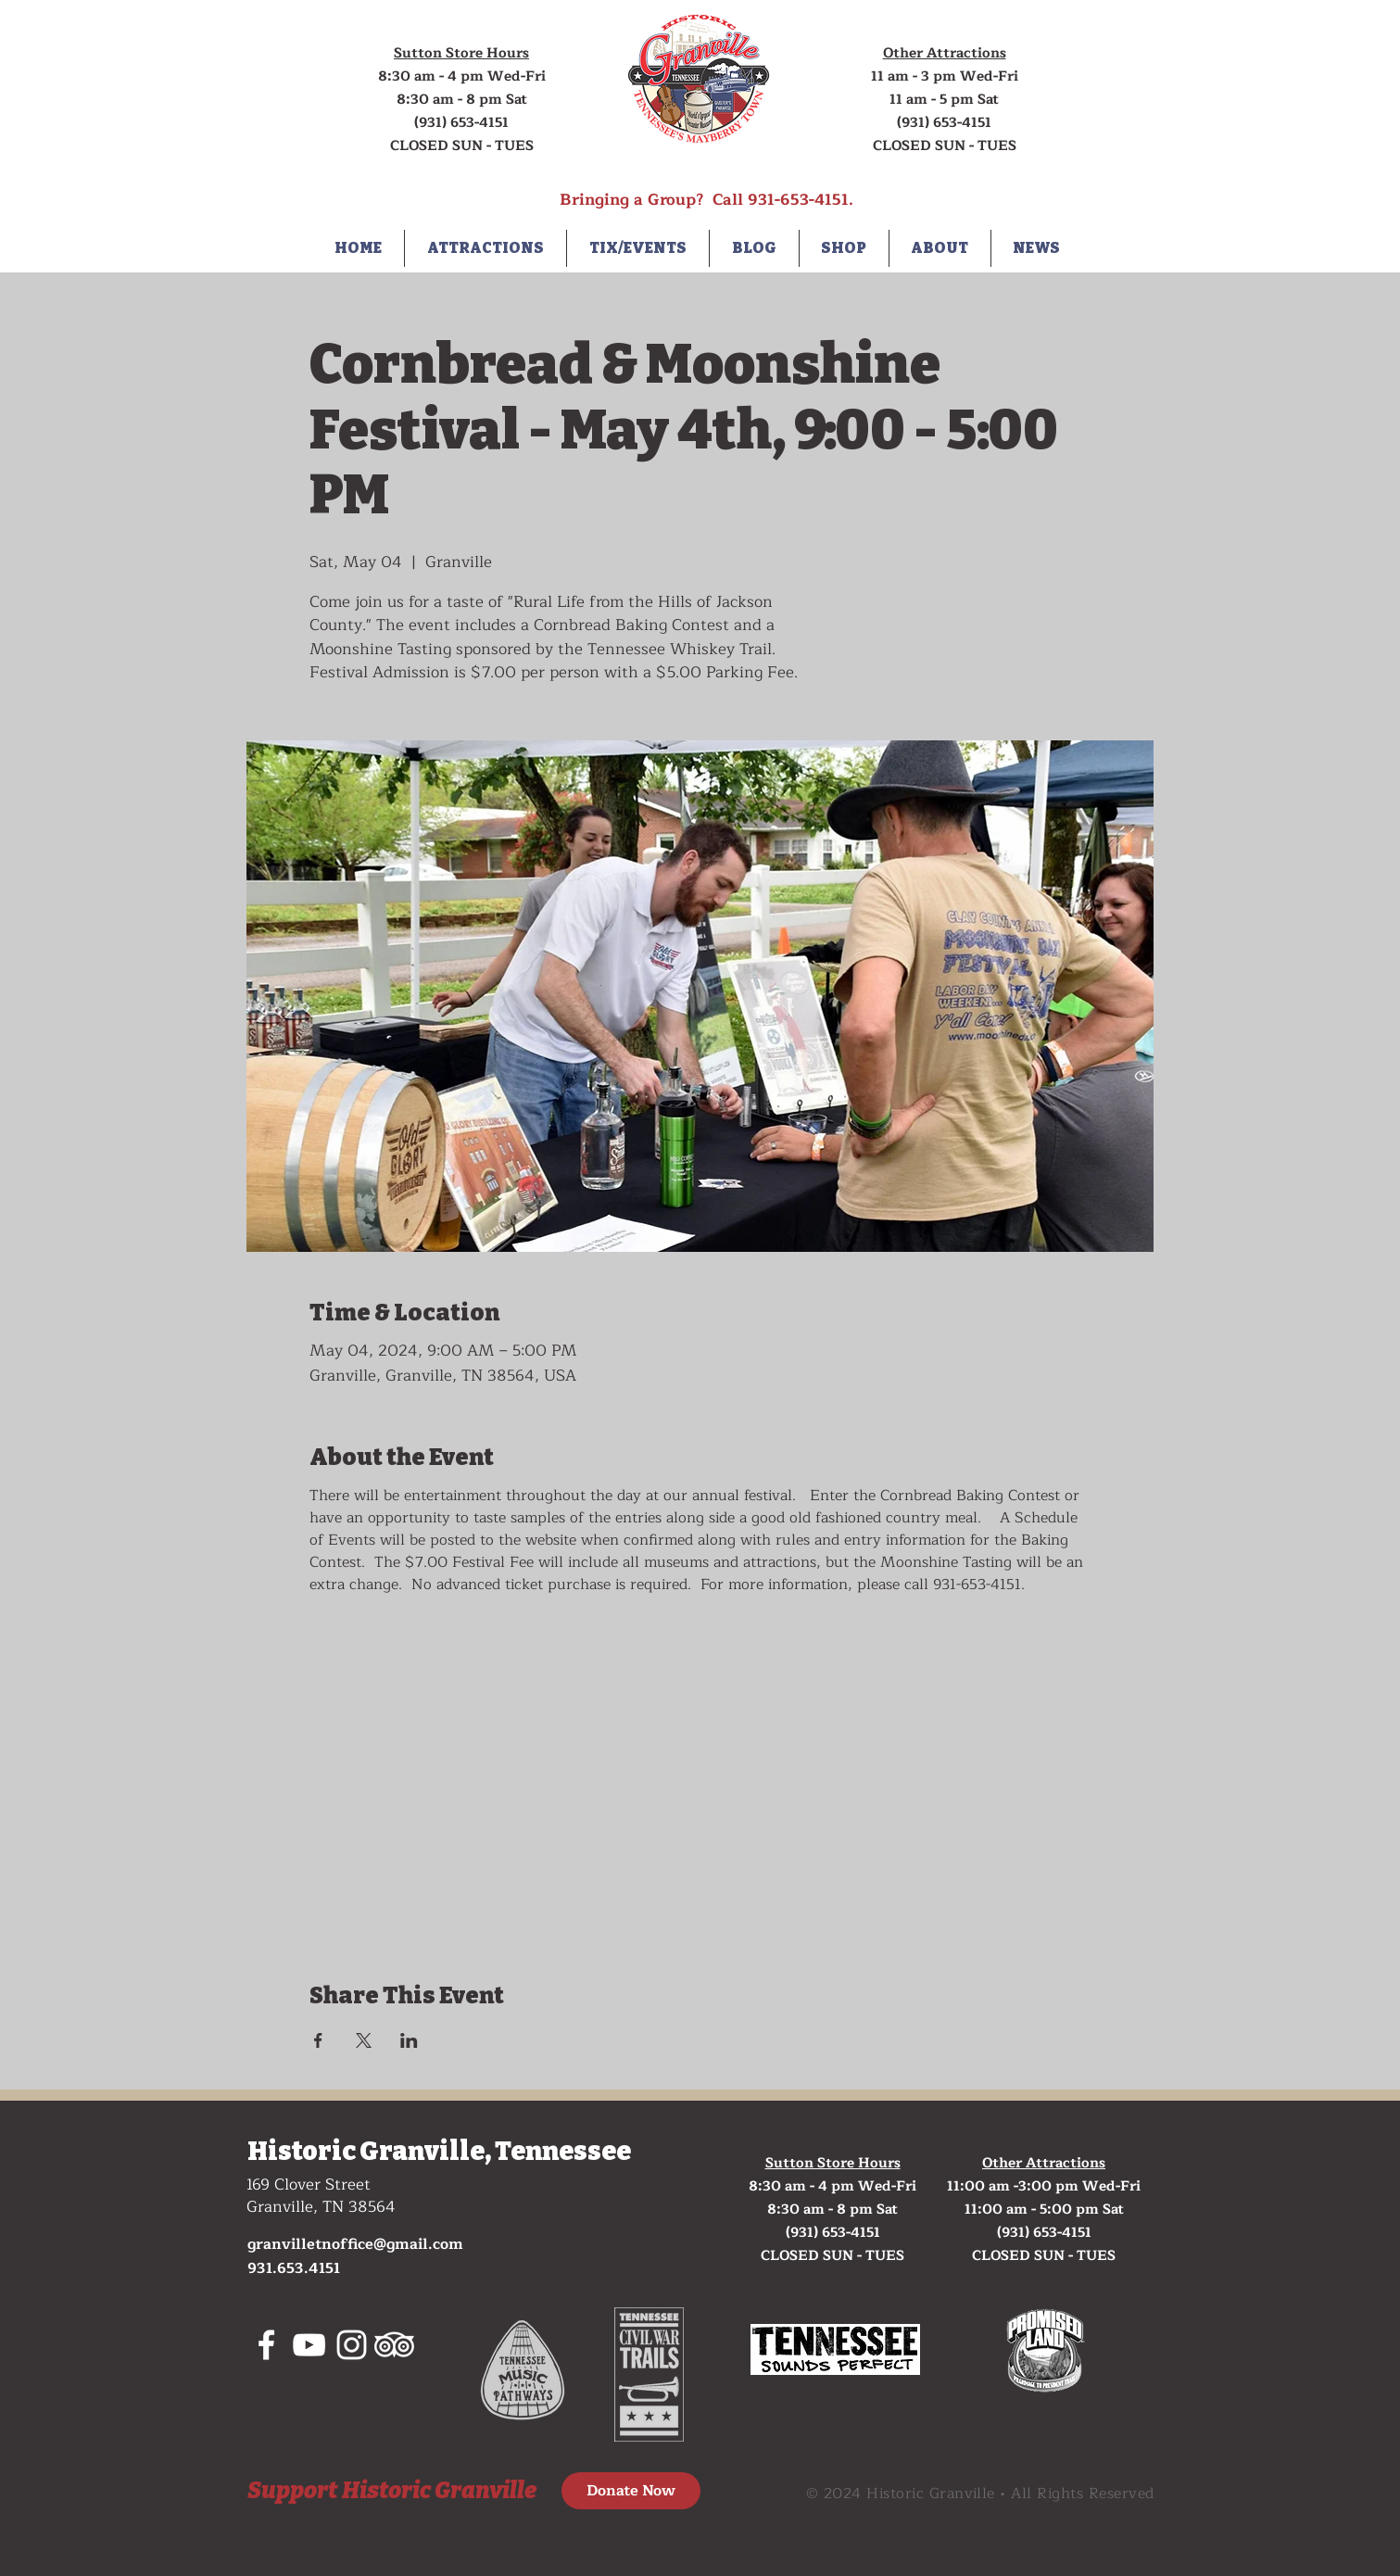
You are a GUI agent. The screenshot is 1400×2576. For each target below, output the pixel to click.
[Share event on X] (363, 2040)
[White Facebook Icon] (266, 2345)
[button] (485, 248)
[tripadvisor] (394, 2345)
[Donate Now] (630, 2490)
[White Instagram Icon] (352, 2345)
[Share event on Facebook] (318, 2040)
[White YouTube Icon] (309, 2345)
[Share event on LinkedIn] (409, 2040)
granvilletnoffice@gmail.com (355, 2244)
